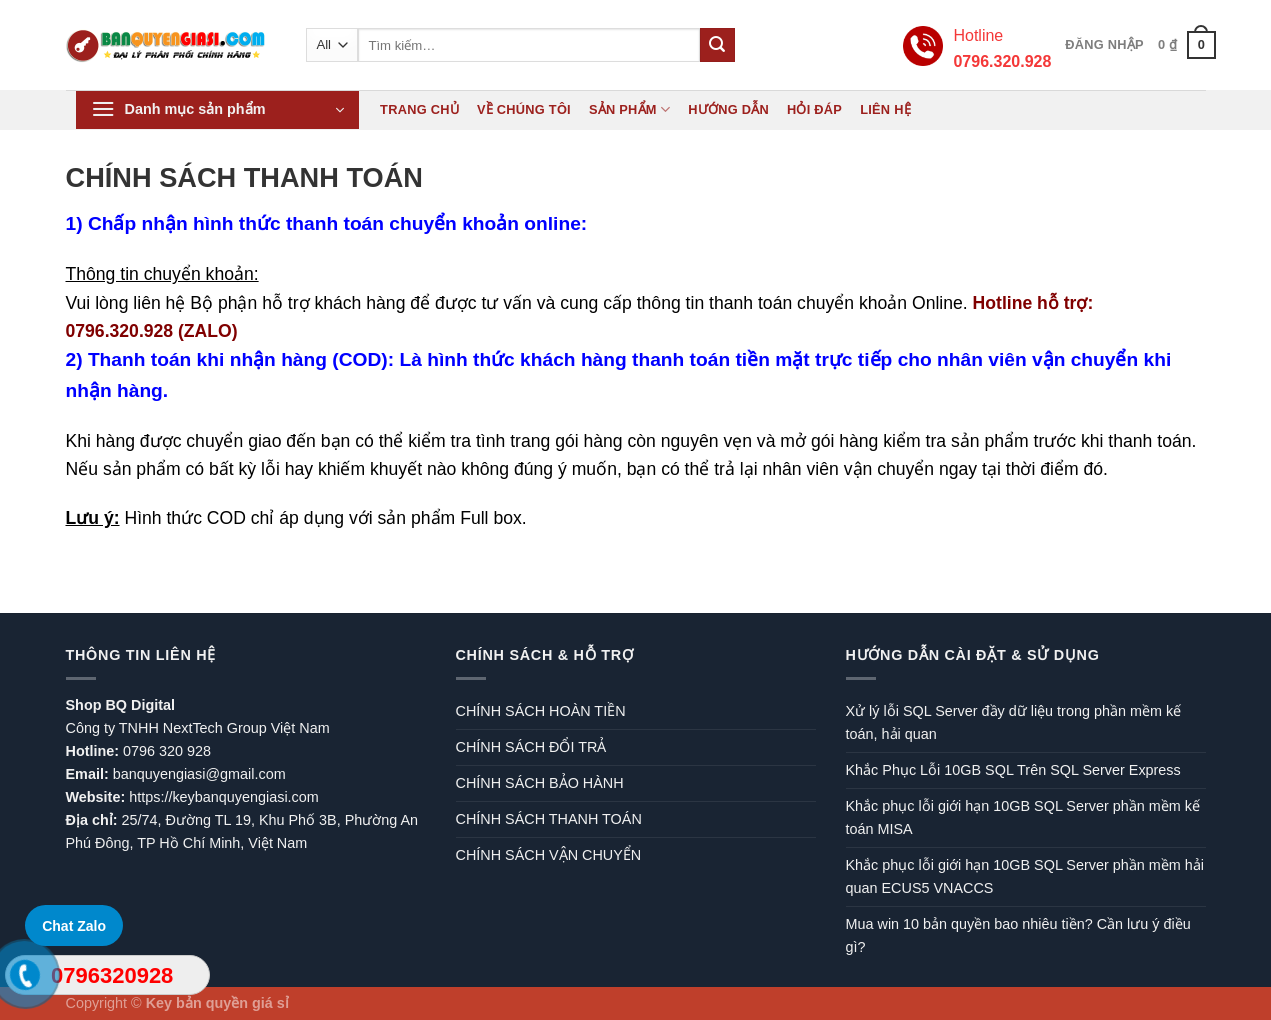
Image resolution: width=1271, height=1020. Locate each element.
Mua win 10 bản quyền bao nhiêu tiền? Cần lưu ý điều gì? (1018, 935)
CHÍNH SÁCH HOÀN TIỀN (541, 711)
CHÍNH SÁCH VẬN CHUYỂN (549, 855)
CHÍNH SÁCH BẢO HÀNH (540, 783)
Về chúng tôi (524, 109)
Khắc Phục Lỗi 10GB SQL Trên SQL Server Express (1013, 770)
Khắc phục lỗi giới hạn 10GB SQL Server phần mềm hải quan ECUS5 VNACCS (1025, 876)
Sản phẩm (629, 109)
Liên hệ (885, 109)
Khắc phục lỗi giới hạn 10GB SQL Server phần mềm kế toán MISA (1023, 817)
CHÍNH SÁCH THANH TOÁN (549, 819)
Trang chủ (419, 109)
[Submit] (717, 45)
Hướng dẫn (728, 109)
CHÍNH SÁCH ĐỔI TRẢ (531, 747)
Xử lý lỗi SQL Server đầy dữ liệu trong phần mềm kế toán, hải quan (1014, 722)
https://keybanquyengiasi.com (224, 797)
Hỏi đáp (814, 109)
